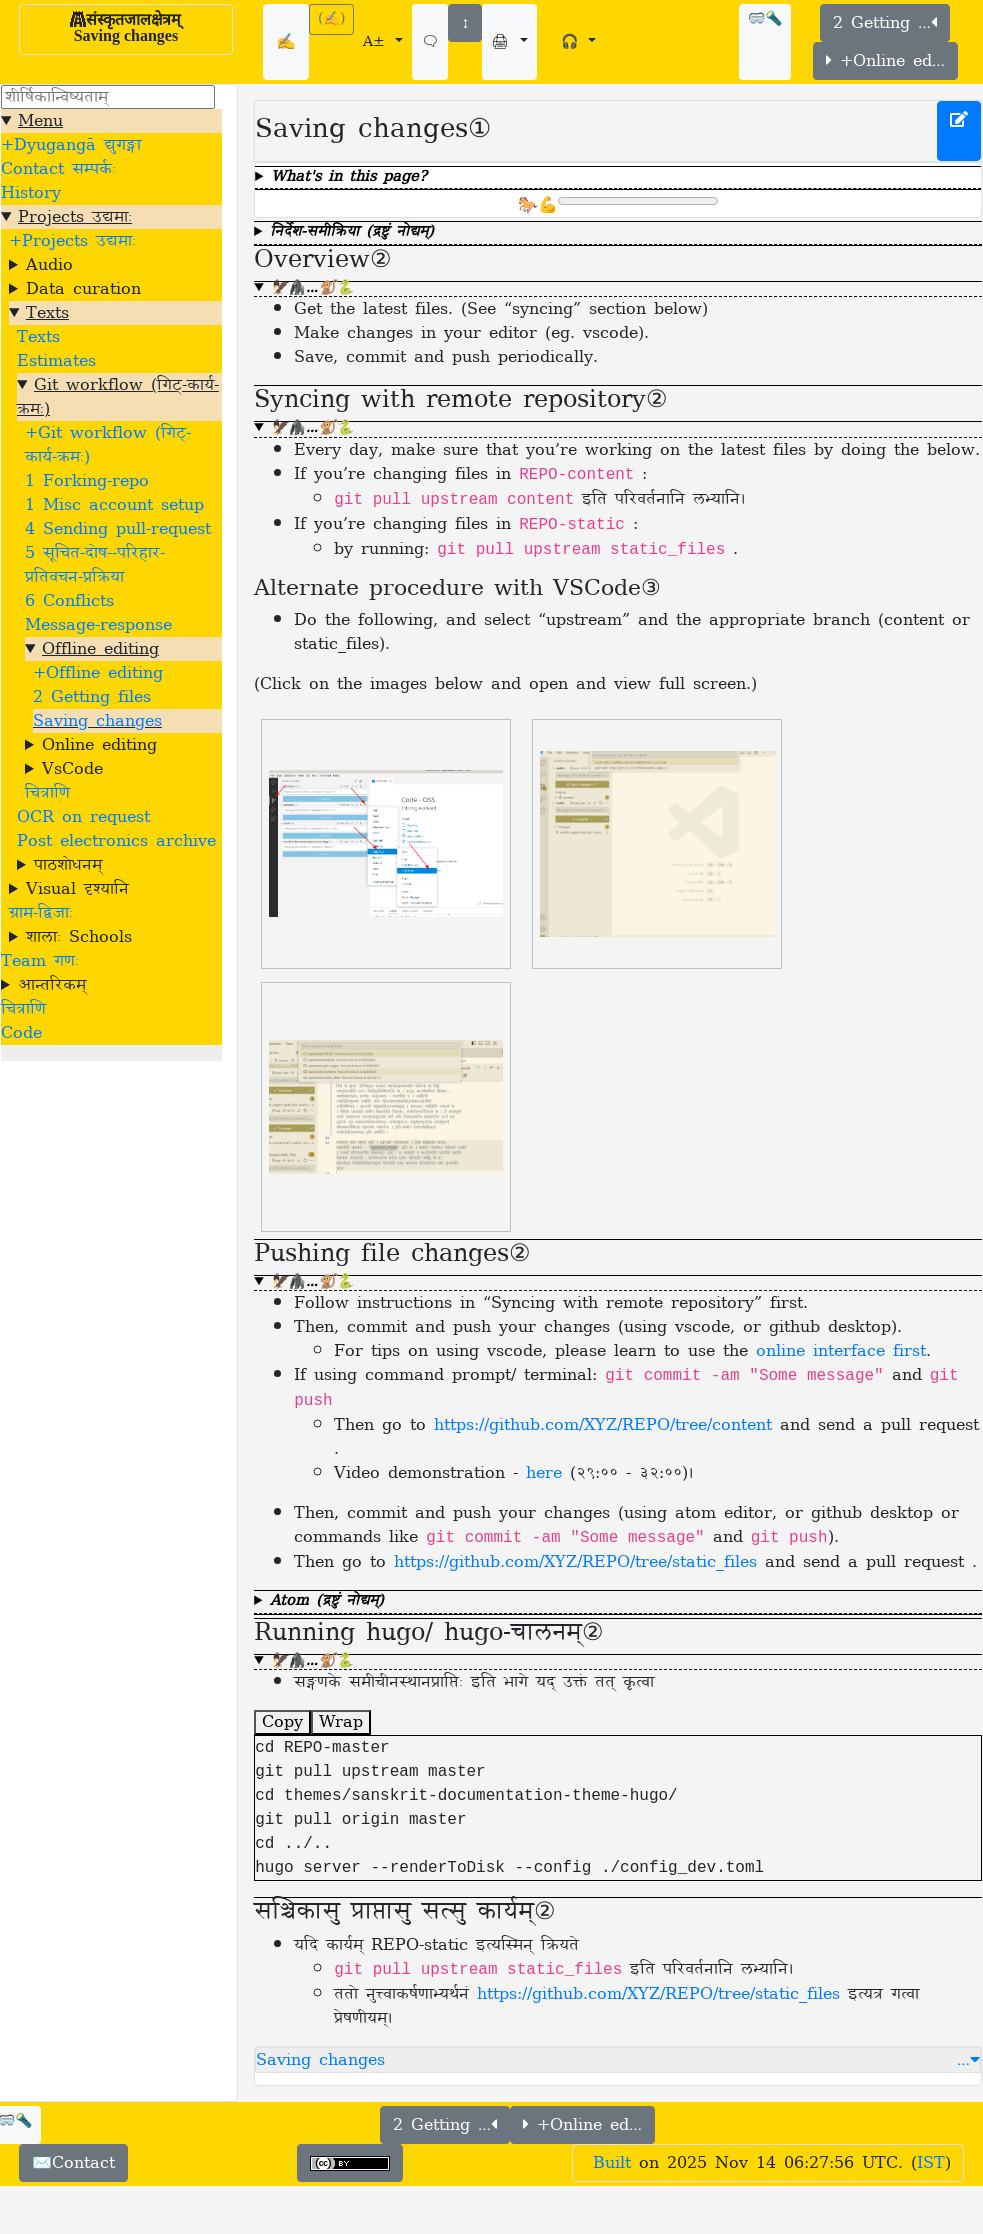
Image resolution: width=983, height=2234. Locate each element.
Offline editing (100, 649)
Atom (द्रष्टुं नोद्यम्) (327, 1602)
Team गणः (40, 961)
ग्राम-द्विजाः (41, 913)
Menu (40, 121)
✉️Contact (73, 2163)
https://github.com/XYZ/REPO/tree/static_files (575, 1562)
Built (612, 2163)
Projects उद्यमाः (75, 217)
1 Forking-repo (87, 481)
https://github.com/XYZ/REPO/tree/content (603, 1425)
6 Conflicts (69, 601)
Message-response (98, 625)
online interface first (841, 1351)
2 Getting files (92, 697)
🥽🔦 (765, 19)
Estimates (56, 361)
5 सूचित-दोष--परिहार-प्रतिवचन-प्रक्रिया (95, 565)
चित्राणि (47, 793)
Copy (282, 1722)
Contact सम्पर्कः (58, 169)
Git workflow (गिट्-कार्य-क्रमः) (118, 397)
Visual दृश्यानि (77, 889)
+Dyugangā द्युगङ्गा (71, 145)
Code (21, 1033)
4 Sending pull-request (118, 529)
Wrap (341, 1722)
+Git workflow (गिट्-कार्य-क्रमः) (108, 445)
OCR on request (83, 817)
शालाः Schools (79, 937)
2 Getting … (885, 23)
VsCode (72, 769)
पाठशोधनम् (68, 865)
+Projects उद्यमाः (72, 241)
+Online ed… (885, 61)
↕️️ (465, 23)
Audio (49, 265)
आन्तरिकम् (52, 985)
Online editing (99, 745)
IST (931, 2163)
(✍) (331, 19)
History (31, 193)
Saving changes (97, 721)
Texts (47, 313)
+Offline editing (98, 673)
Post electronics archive (116, 841)
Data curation (83, 289)
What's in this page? (349, 178)
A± (377, 42)
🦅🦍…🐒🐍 (312, 289)
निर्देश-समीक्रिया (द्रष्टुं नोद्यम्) (352, 233)
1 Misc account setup (114, 505)
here (544, 1473)
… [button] (968, 2060)
